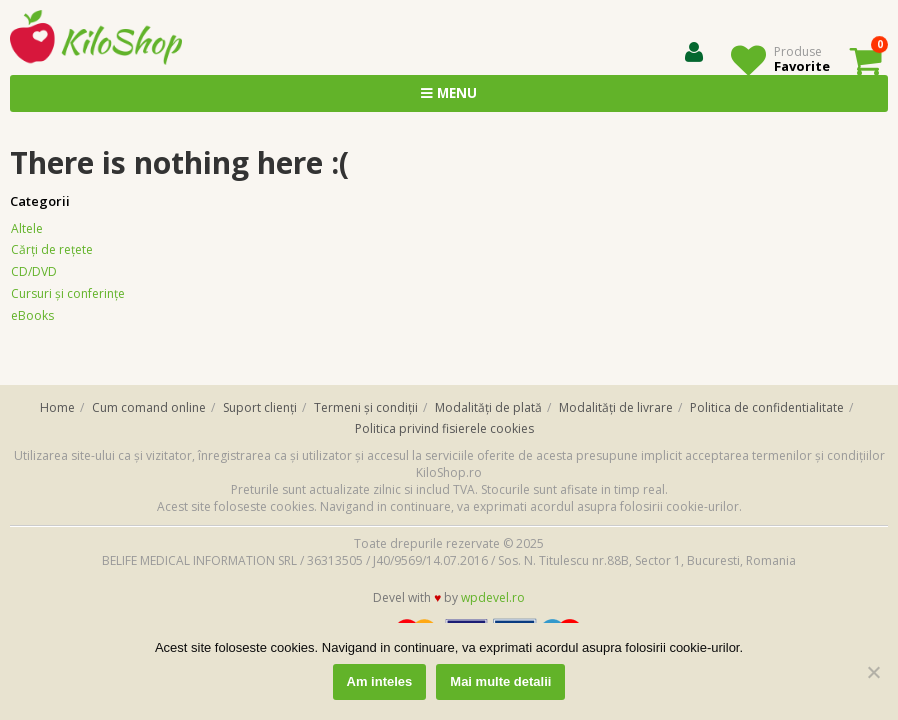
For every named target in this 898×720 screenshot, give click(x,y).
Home (57, 407)
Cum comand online (149, 407)
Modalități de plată (488, 407)
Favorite (802, 66)
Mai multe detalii (500, 681)
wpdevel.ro (493, 597)
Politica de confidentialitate (767, 407)
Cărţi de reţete (52, 249)
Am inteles (380, 681)
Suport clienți (260, 407)
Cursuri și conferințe (68, 293)
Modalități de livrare (616, 407)
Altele (27, 228)
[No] (873, 672)
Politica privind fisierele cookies (444, 428)
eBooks (32, 315)
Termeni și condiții (366, 407)
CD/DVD (34, 271)
